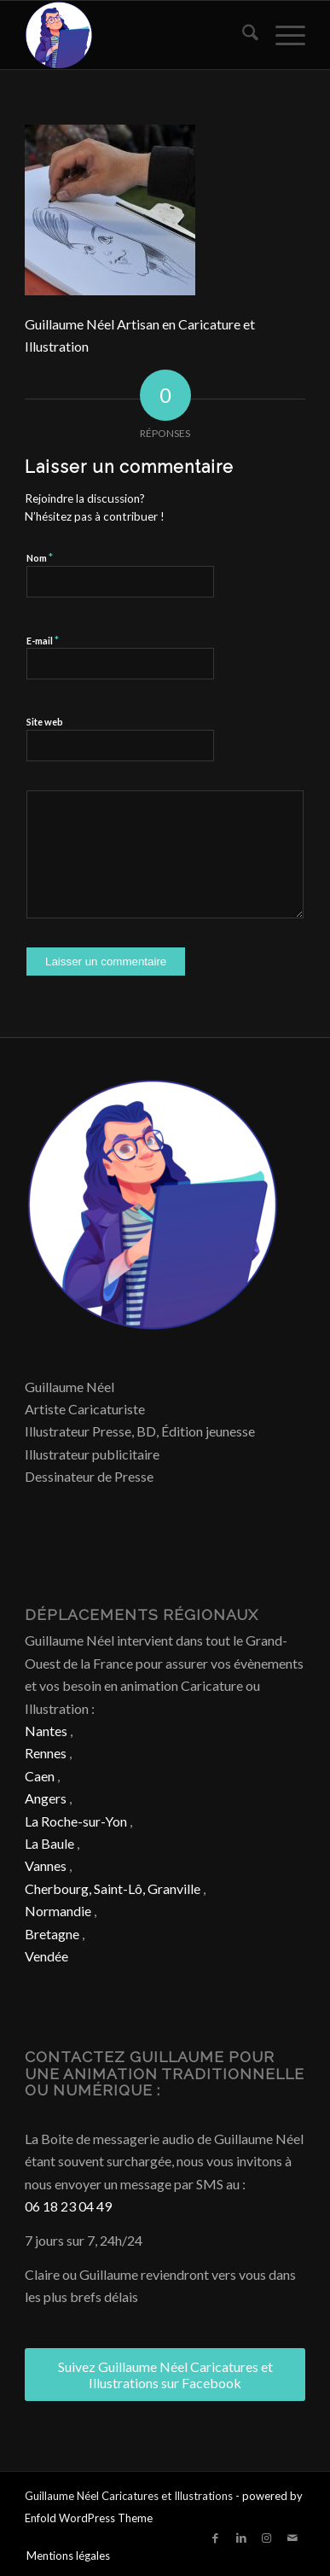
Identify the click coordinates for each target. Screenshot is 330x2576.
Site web (44, 721)
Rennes (46, 1753)
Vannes (46, 1865)
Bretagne (52, 1934)
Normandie (58, 1911)
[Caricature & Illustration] (137, 35)
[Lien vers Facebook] (216, 2537)
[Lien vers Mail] (292, 2537)
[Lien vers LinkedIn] (241, 2537)
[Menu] (281, 35)
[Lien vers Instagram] (267, 2537)
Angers (46, 1798)
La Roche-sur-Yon (76, 1821)
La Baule (49, 1843)
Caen (40, 1776)
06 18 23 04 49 (68, 2206)
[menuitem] (241, 35)
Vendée (46, 1956)
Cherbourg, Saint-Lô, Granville (112, 1888)
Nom (39, 557)
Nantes (46, 1730)
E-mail (42, 640)
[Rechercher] (241, 35)
